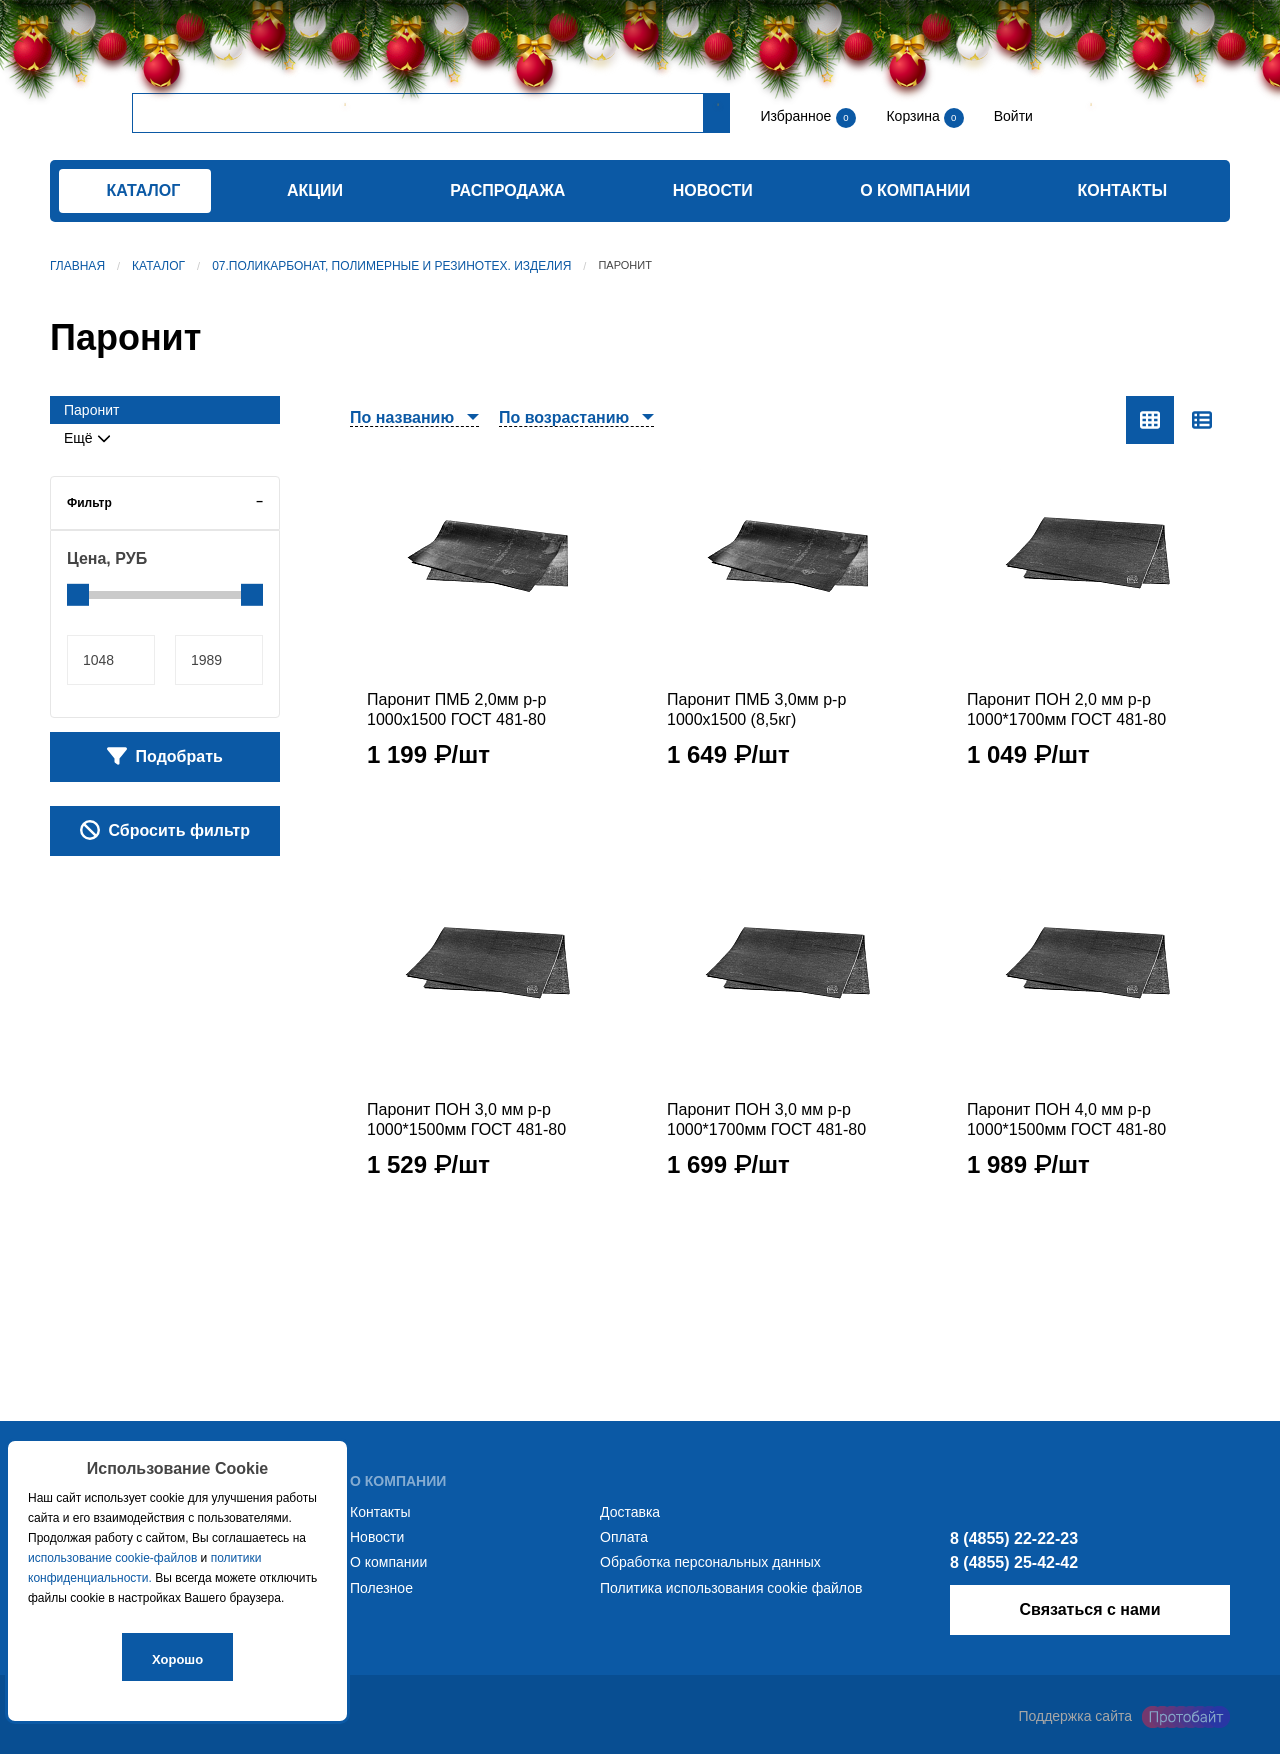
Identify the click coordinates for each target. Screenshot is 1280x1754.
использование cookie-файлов (112, 1558)
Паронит (91, 410)
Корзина (914, 116)
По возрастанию (564, 418)
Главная (77, 266)
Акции (315, 190)
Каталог (158, 266)
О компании (915, 190)
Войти (1011, 116)
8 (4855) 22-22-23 (1014, 1538)
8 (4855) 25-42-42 (1014, 1562)
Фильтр (89, 503)
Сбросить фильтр (165, 830)
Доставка (630, 1512)
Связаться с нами (1089, 1609)
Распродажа (507, 190)
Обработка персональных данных (710, 1562)
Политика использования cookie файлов (731, 1588)
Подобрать (165, 756)
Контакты (1123, 190)
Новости (713, 190)
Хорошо (177, 1659)
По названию (402, 418)
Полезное (381, 1588)
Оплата (624, 1537)
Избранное (795, 116)
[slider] (78, 595)
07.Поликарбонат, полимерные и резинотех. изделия (391, 266)
